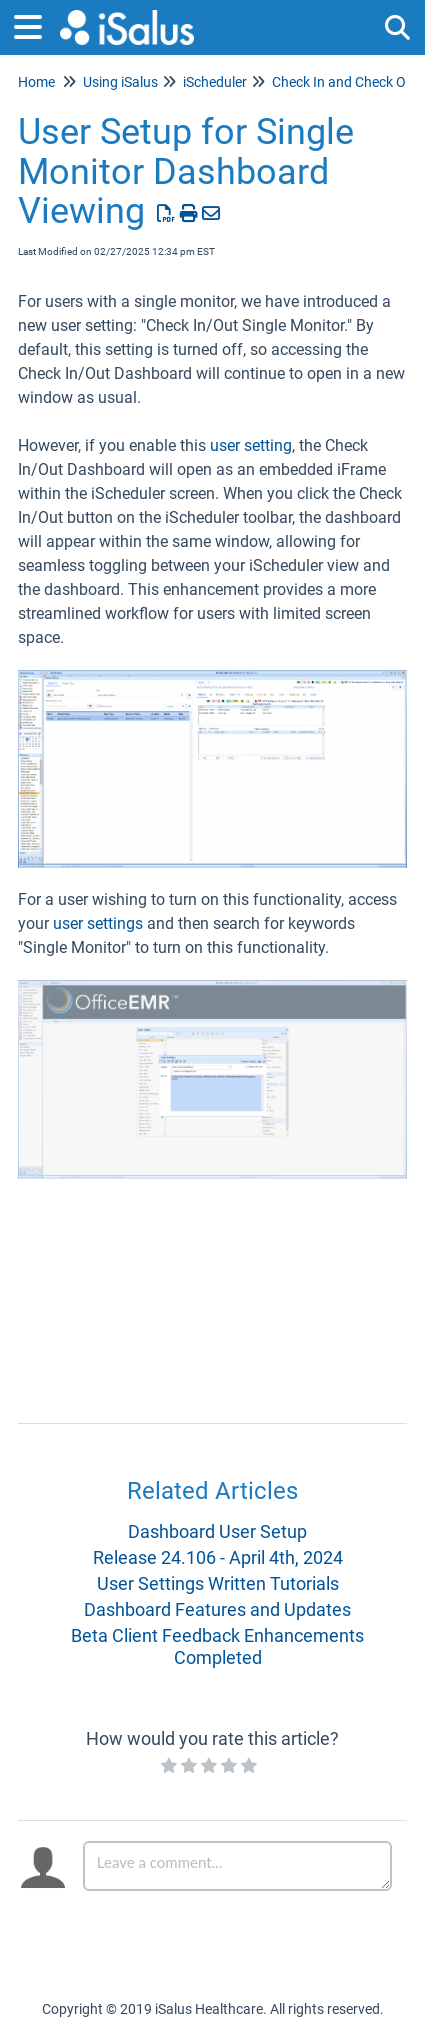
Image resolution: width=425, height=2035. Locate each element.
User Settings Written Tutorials (218, 1583)
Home (36, 82)
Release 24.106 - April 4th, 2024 (218, 1557)
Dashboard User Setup (217, 1531)
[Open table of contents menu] (35, 24)
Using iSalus (120, 82)
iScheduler (215, 82)
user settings (98, 923)
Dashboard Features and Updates (217, 1609)
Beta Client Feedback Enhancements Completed (217, 1646)
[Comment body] (237, 1866)
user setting (251, 445)
